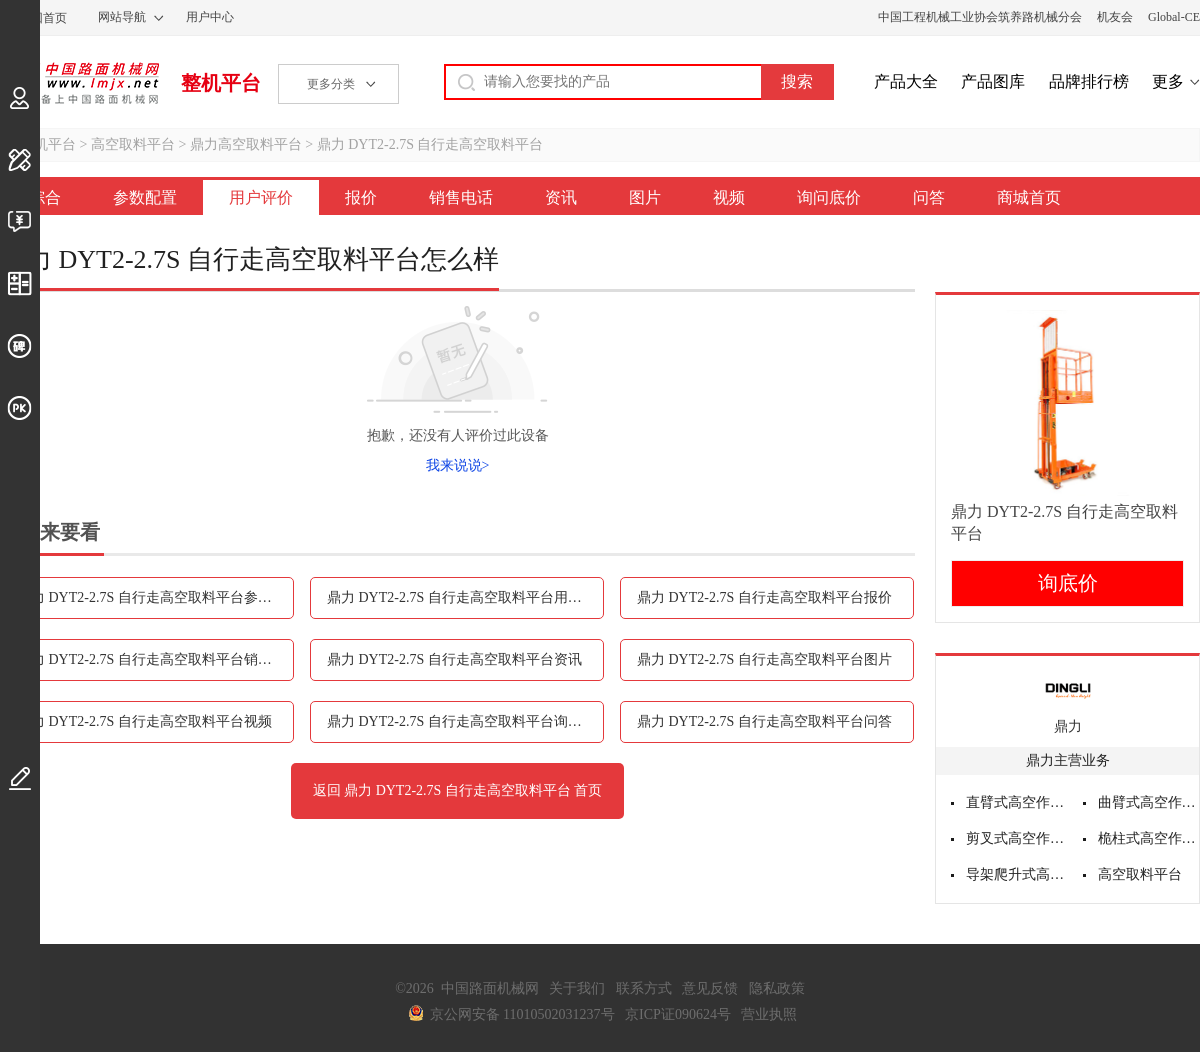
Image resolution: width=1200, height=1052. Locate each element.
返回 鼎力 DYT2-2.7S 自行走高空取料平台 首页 (458, 790)
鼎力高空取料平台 (246, 144)
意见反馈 (710, 988)
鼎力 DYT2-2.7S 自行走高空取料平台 (430, 144)
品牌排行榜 (1089, 81)
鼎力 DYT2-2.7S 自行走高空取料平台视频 (144, 721)
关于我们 (577, 988)
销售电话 (461, 197)
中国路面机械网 (79, 83)
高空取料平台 (133, 144)
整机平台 (221, 83)
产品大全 (906, 81)
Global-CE (1174, 17)
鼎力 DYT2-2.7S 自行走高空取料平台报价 (764, 597)
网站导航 (122, 17)
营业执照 (769, 1014)
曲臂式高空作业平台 (1149, 802)
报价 (361, 197)
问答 (929, 197)
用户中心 (210, 17)
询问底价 (829, 197)
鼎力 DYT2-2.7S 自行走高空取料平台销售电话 (155, 659)
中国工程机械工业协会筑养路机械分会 (980, 17)
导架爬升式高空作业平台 (1017, 874)
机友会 (1115, 17)
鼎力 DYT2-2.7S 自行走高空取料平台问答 (764, 721)
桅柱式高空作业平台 (1149, 838)
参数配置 (145, 197)
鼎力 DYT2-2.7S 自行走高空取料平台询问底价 (465, 721)
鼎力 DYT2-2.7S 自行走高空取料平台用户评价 (465, 597)
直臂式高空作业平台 (1017, 802)
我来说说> (458, 465)
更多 (1168, 81)
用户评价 (261, 197)
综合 (45, 197)
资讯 (561, 197)
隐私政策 (777, 988)
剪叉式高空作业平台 (1017, 838)
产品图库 (993, 81)
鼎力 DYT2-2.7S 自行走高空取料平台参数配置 (155, 597)
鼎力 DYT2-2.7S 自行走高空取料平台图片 (764, 659)
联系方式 (644, 988)
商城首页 (1029, 197)
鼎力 (1068, 726)
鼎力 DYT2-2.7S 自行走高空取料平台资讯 (454, 659)
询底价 (1068, 583)
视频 (729, 197)
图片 (645, 197)
